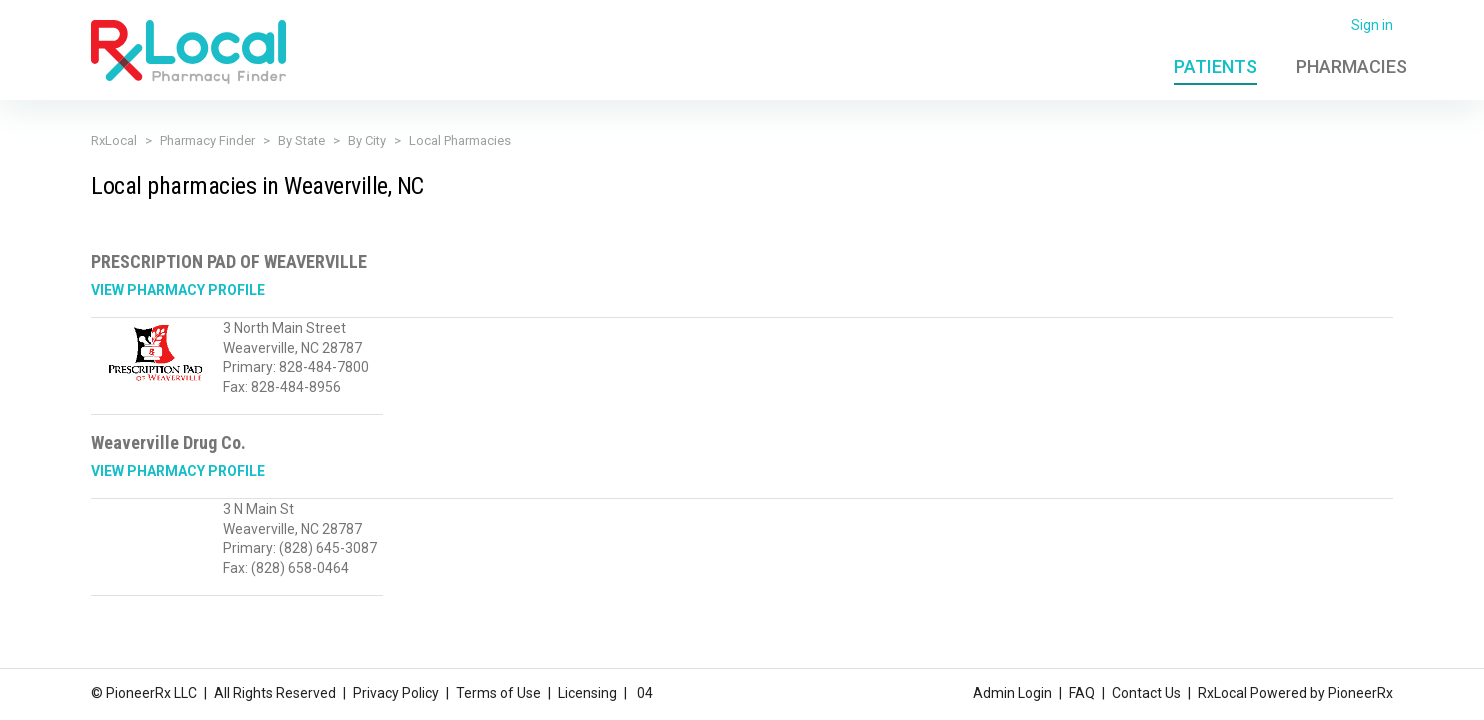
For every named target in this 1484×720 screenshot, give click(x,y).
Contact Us (1146, 693)
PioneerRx (1360, 693)
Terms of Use (498, 693)
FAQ (1082, 693)
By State (301, 140)
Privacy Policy (396, 693)
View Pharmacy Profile (178, 290)
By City (367, 140)
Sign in (1372, 25)
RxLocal (114, 140)
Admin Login (1012, 693)
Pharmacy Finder (207, 140)
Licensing (587, 693)
